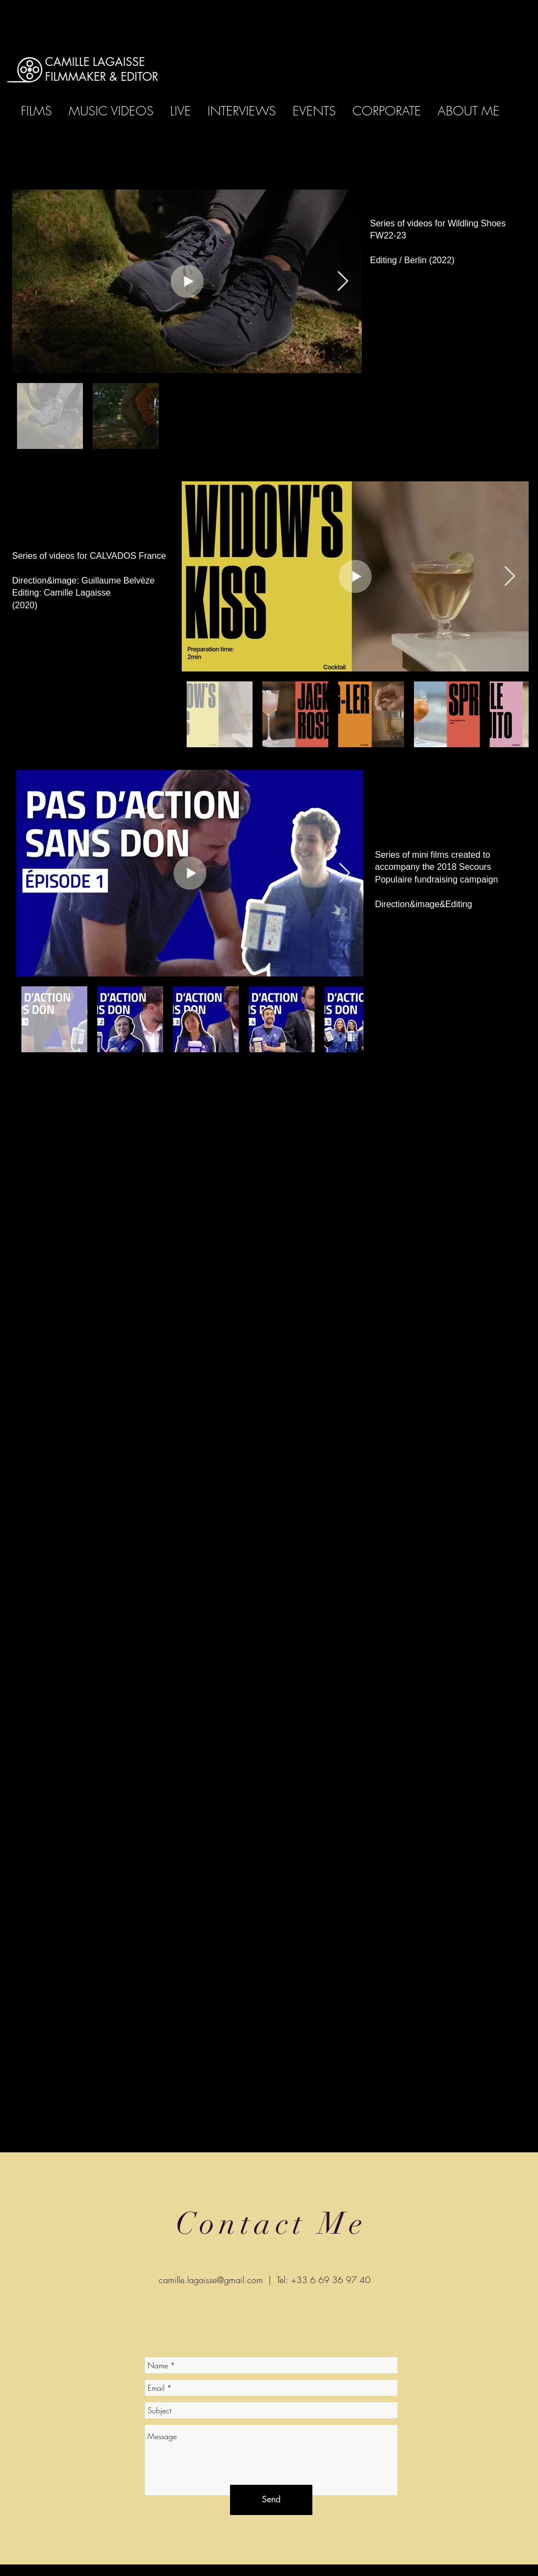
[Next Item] (343, 281)
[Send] (271, 2500)
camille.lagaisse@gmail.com (211, 2280)
